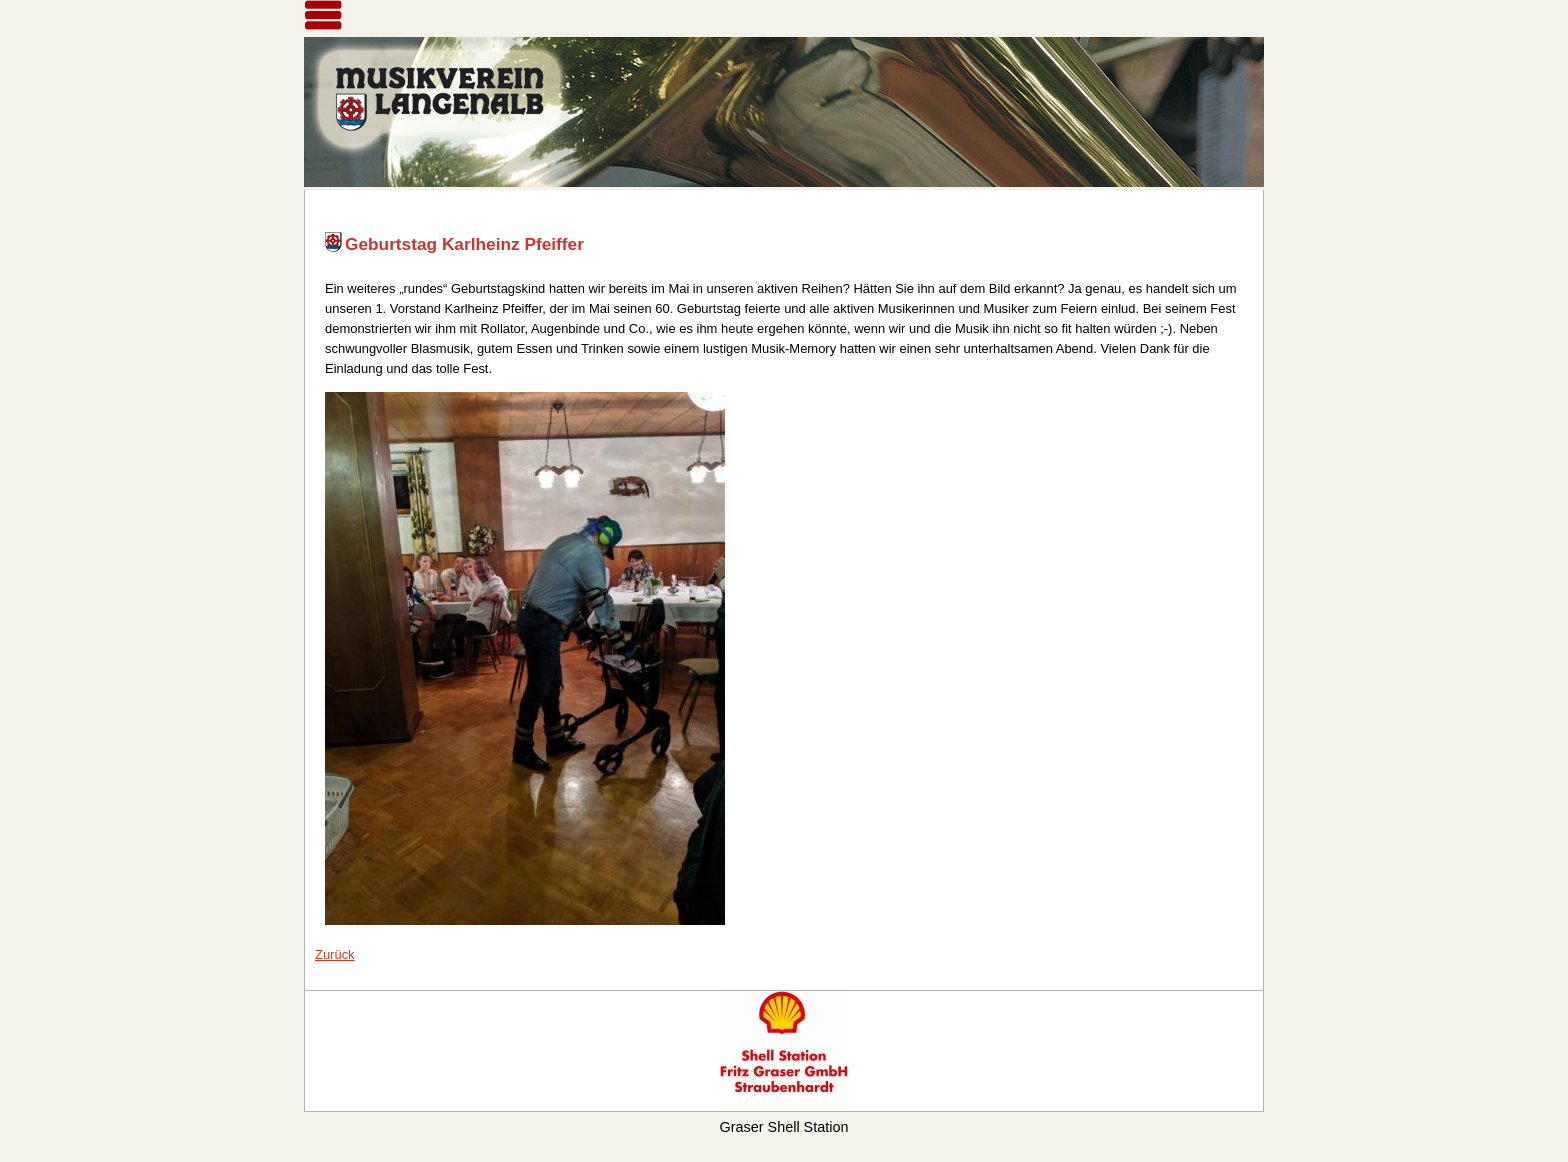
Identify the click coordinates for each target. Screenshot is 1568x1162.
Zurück (335, 954)
